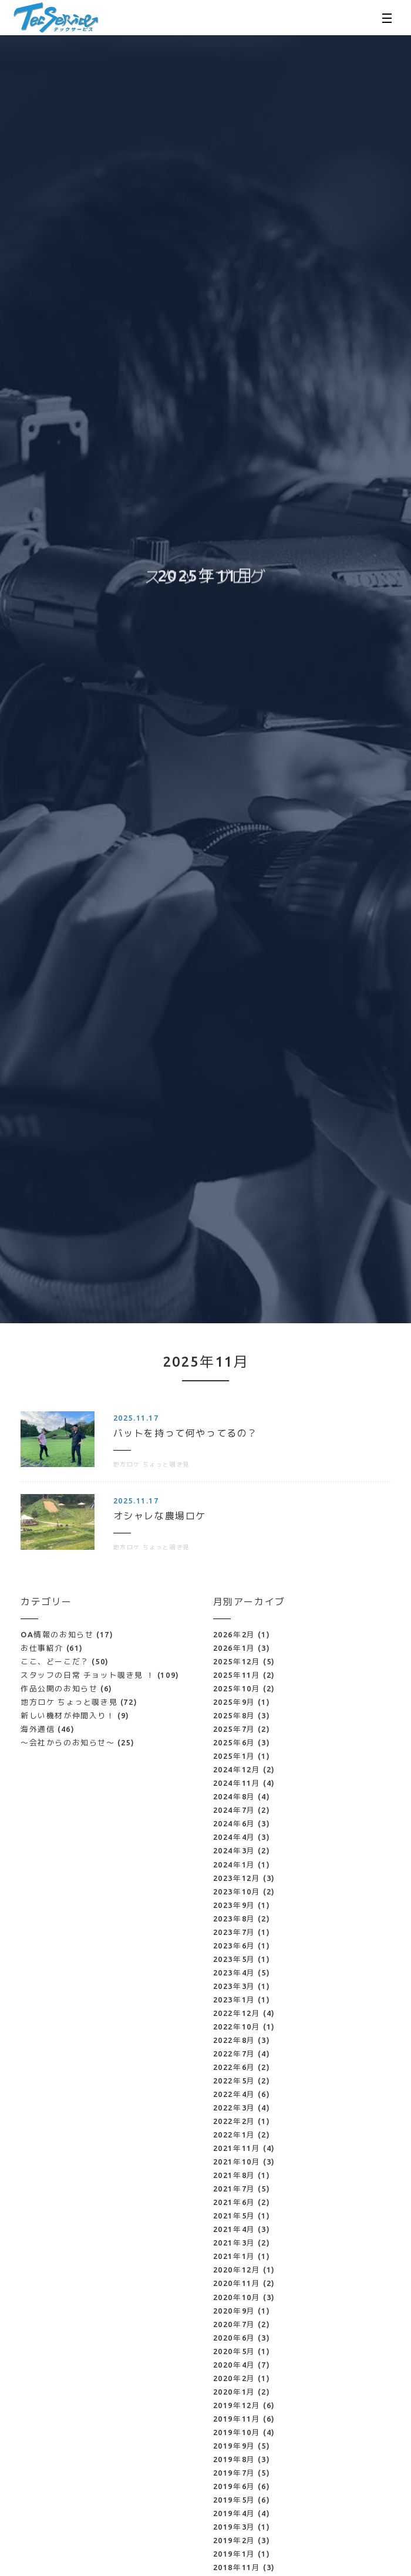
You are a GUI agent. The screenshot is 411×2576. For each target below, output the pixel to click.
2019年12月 (237, 2405)
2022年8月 (234, 2040)
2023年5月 (234, 1959)
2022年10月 (237, 2026)
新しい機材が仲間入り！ (75, 1715)
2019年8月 (234, 2459)
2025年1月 (234, 1756)
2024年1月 (234, 1864)
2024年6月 (234, 1823)
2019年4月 (234, 2513)
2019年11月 (237, 2419)
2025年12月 (237, 1661)
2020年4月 (234, 2365)
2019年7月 (234, 2473)
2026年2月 (234, 1634)
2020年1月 (234, 2392)
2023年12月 (237, 1878)
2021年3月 (234, 2242)
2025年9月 (234, 1702)
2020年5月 (234, 2351)
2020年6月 (234, 2338)
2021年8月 (234, 2175)
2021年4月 (234, 2229)
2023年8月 (234, 1918)
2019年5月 (234, 2500)
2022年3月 (234, 2107)
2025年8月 (234, 1715)
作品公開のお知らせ (67, 1688)
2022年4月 (234, 2094)
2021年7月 (234, 2188)
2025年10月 (237, 1688)
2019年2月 (234, 2540)
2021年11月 (237, 2148)
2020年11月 (237, 2283)
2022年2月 (234, 2121)
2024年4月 (234, 1837)
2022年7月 (234, 2053)
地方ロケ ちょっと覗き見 (79, 1702)
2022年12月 (237, 2013)
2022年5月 (234, 2080)
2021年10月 (237, 2161)
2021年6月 (234, 2202)
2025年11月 (237, 1675)
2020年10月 (237, 2297)
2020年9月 (234, 2311)
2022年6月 (234, 2067)
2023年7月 (234, 1932)
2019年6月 (234, 2486)
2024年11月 (237, 1783)
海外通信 (48, 1729)
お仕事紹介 (52, 1648)
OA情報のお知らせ (67, 1634)
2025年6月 (234, 1742)
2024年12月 (237, 1769)
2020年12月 (237, 2269)
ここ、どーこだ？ (65, 1661)
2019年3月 (234, 2527)
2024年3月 (234, 1850)
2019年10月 (237, 2432)
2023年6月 (234, 1945)
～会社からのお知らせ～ (78, 1742)
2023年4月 (234, 1972)
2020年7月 (234, 2324)
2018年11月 (237, 2567)
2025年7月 (234, 1729)
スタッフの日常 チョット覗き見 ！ (100, 1675)
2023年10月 (237, 1891)
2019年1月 (234, 2554)
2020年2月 (234, 2378)
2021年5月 (234, 2215)
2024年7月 (234, 1810)
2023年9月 (234, 1905)
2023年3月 (234, 1986)
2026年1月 (234, 1648)
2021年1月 (234, 2256)
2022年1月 (234, 2134)
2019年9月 (234, 2446)
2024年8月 (234, 1796)
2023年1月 (234, 1999)
